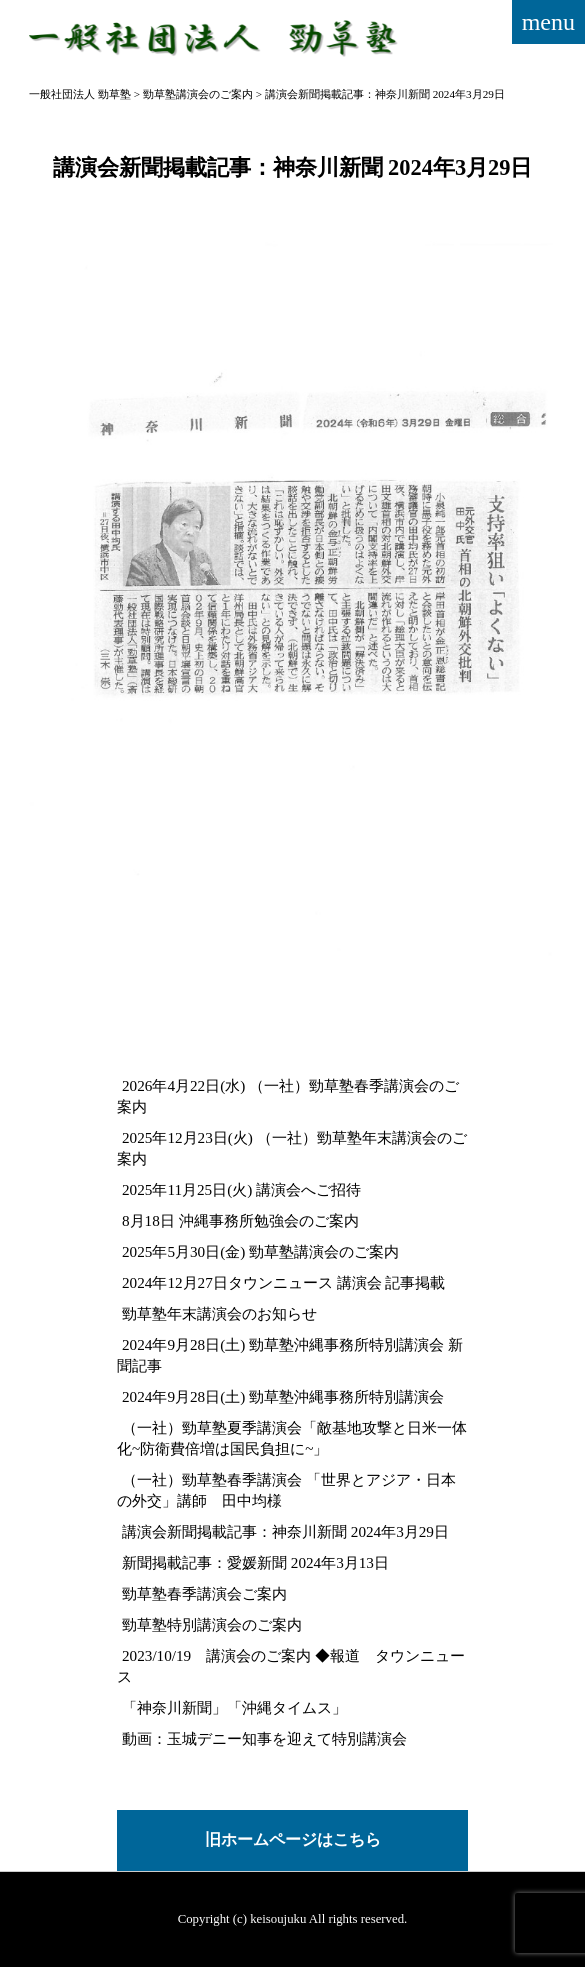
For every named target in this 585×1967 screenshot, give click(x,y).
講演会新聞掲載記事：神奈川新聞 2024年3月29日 (285, 1531)
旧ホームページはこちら (293, 1839)
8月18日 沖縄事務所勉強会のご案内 (240, 1220)
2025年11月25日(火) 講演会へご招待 (241, 1189)
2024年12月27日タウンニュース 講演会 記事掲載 (283, 1282)
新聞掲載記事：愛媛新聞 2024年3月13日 (255, 1562)
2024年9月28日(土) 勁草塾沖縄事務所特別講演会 (283, 1396)
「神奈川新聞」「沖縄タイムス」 (234, 1707)
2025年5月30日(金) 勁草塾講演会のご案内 (260, 1251)
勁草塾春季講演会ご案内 (204, 1593)
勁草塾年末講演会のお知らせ (219, 1313)
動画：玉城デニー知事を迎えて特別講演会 (264, 1738)
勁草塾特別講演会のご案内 (212, 1624)
